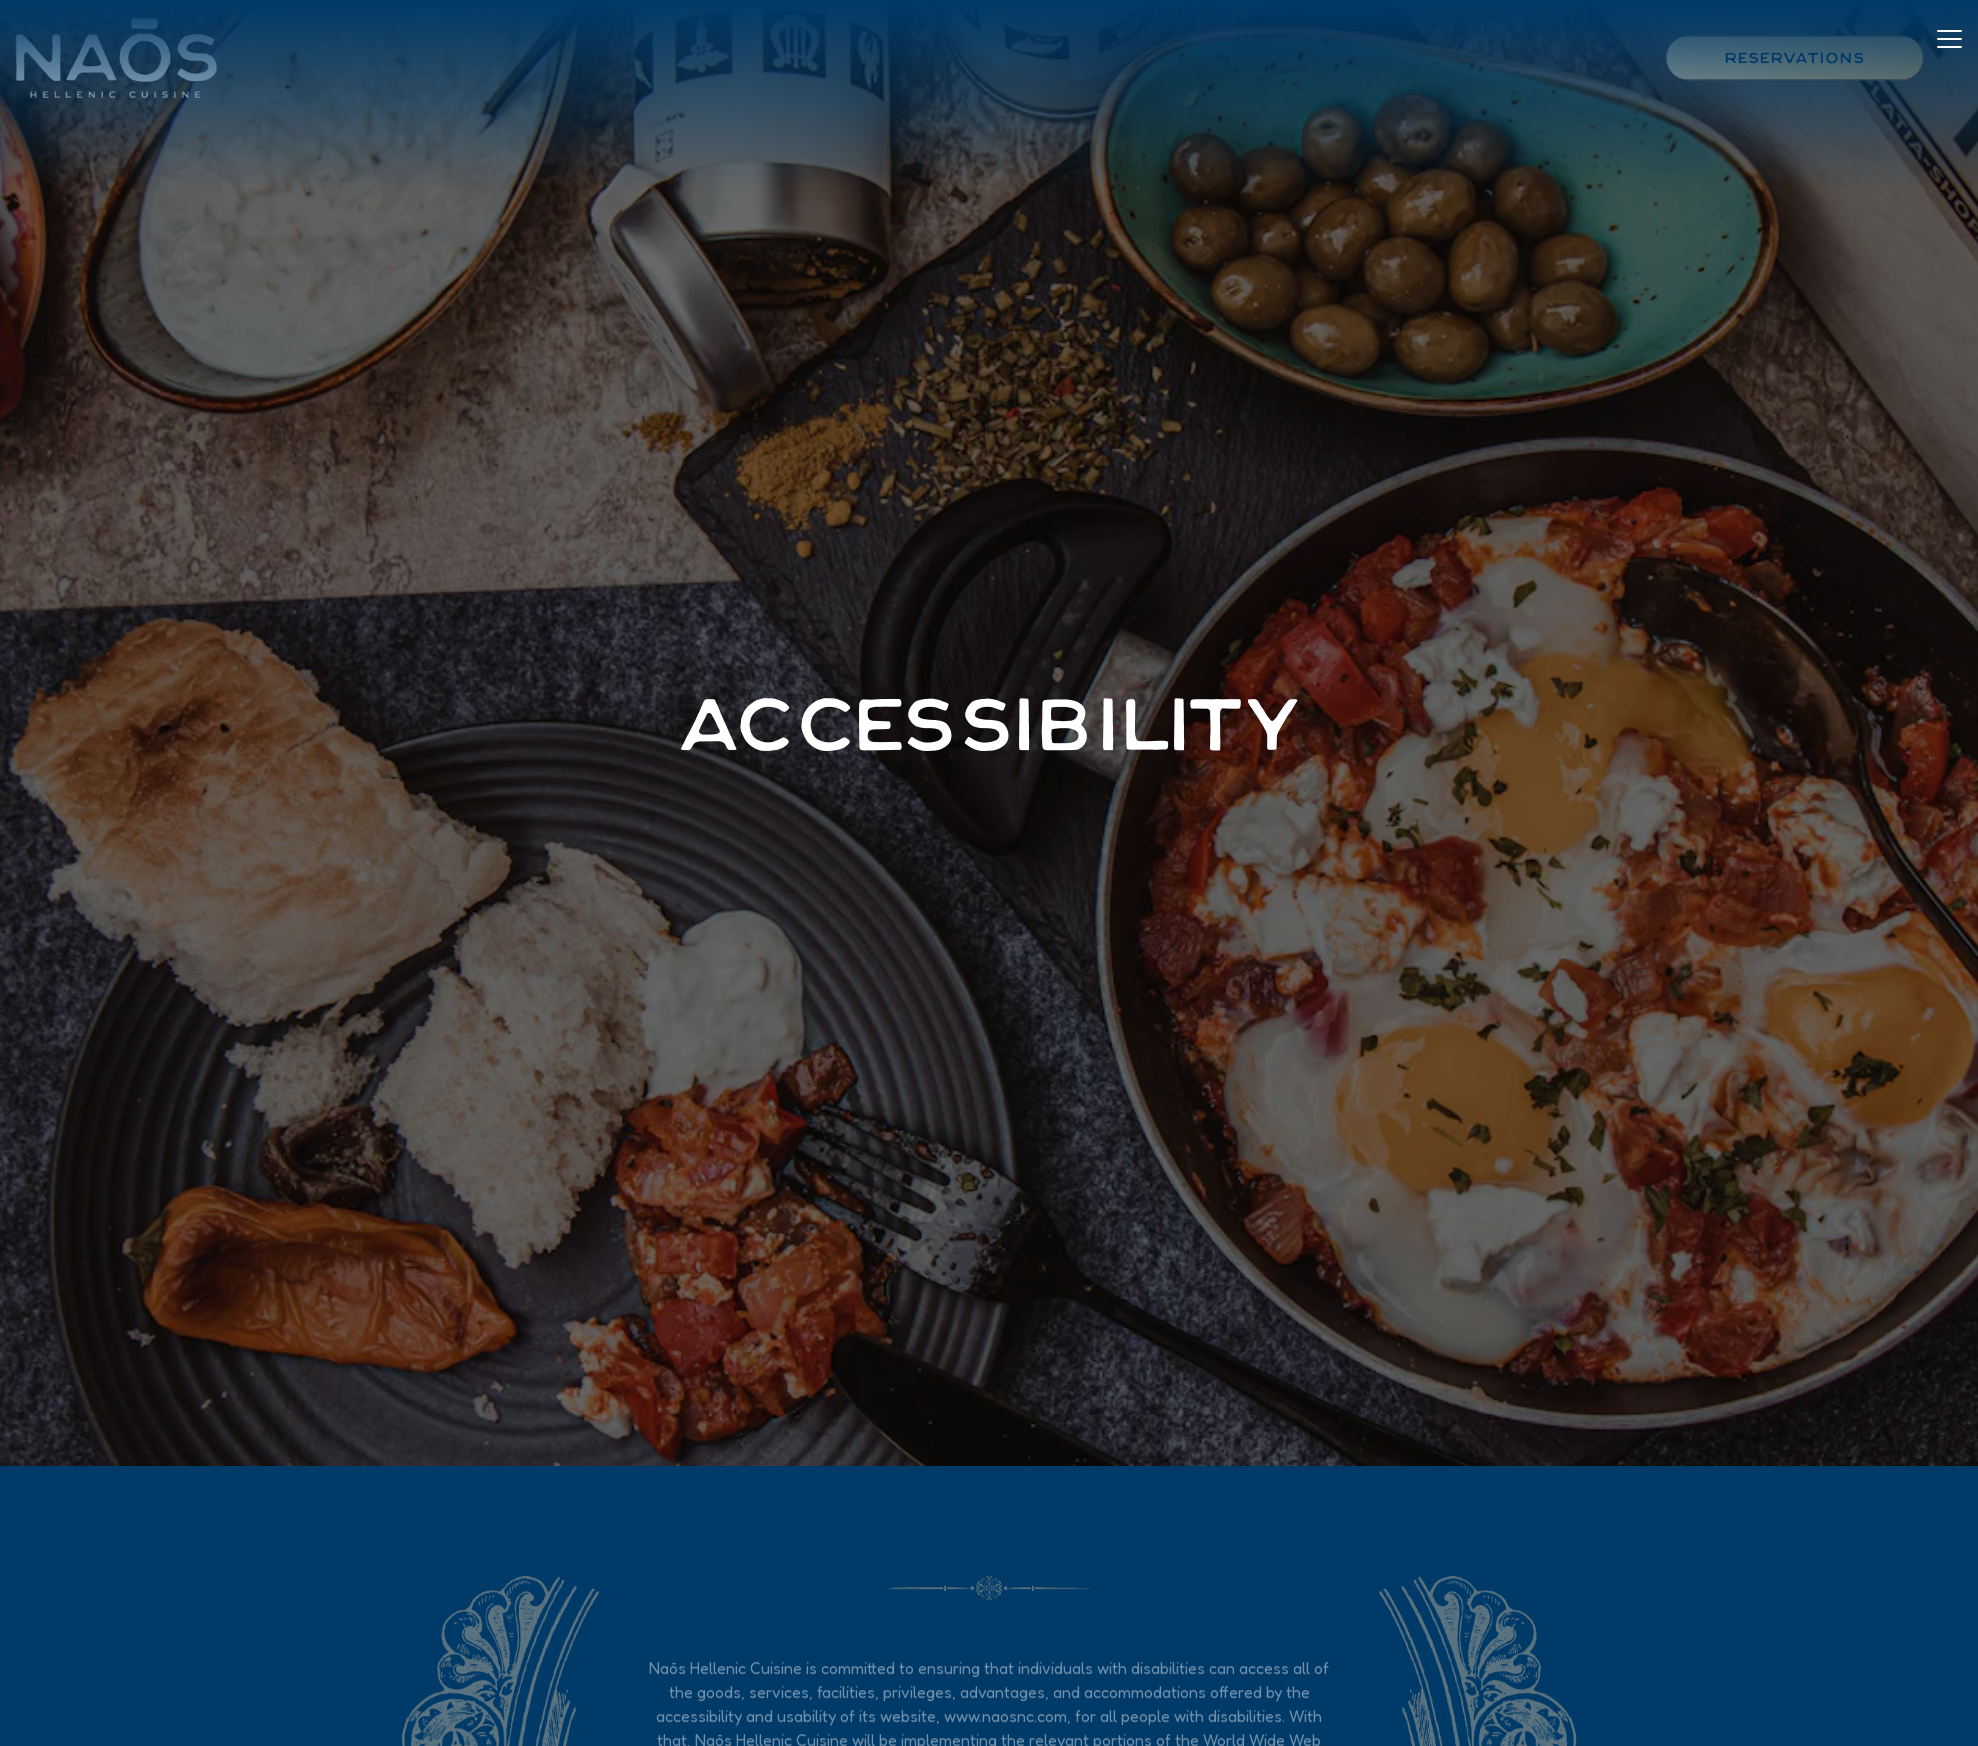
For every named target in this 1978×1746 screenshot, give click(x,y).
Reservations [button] (1794, 57)
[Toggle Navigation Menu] (1949, 55)
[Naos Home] (125, 56)
